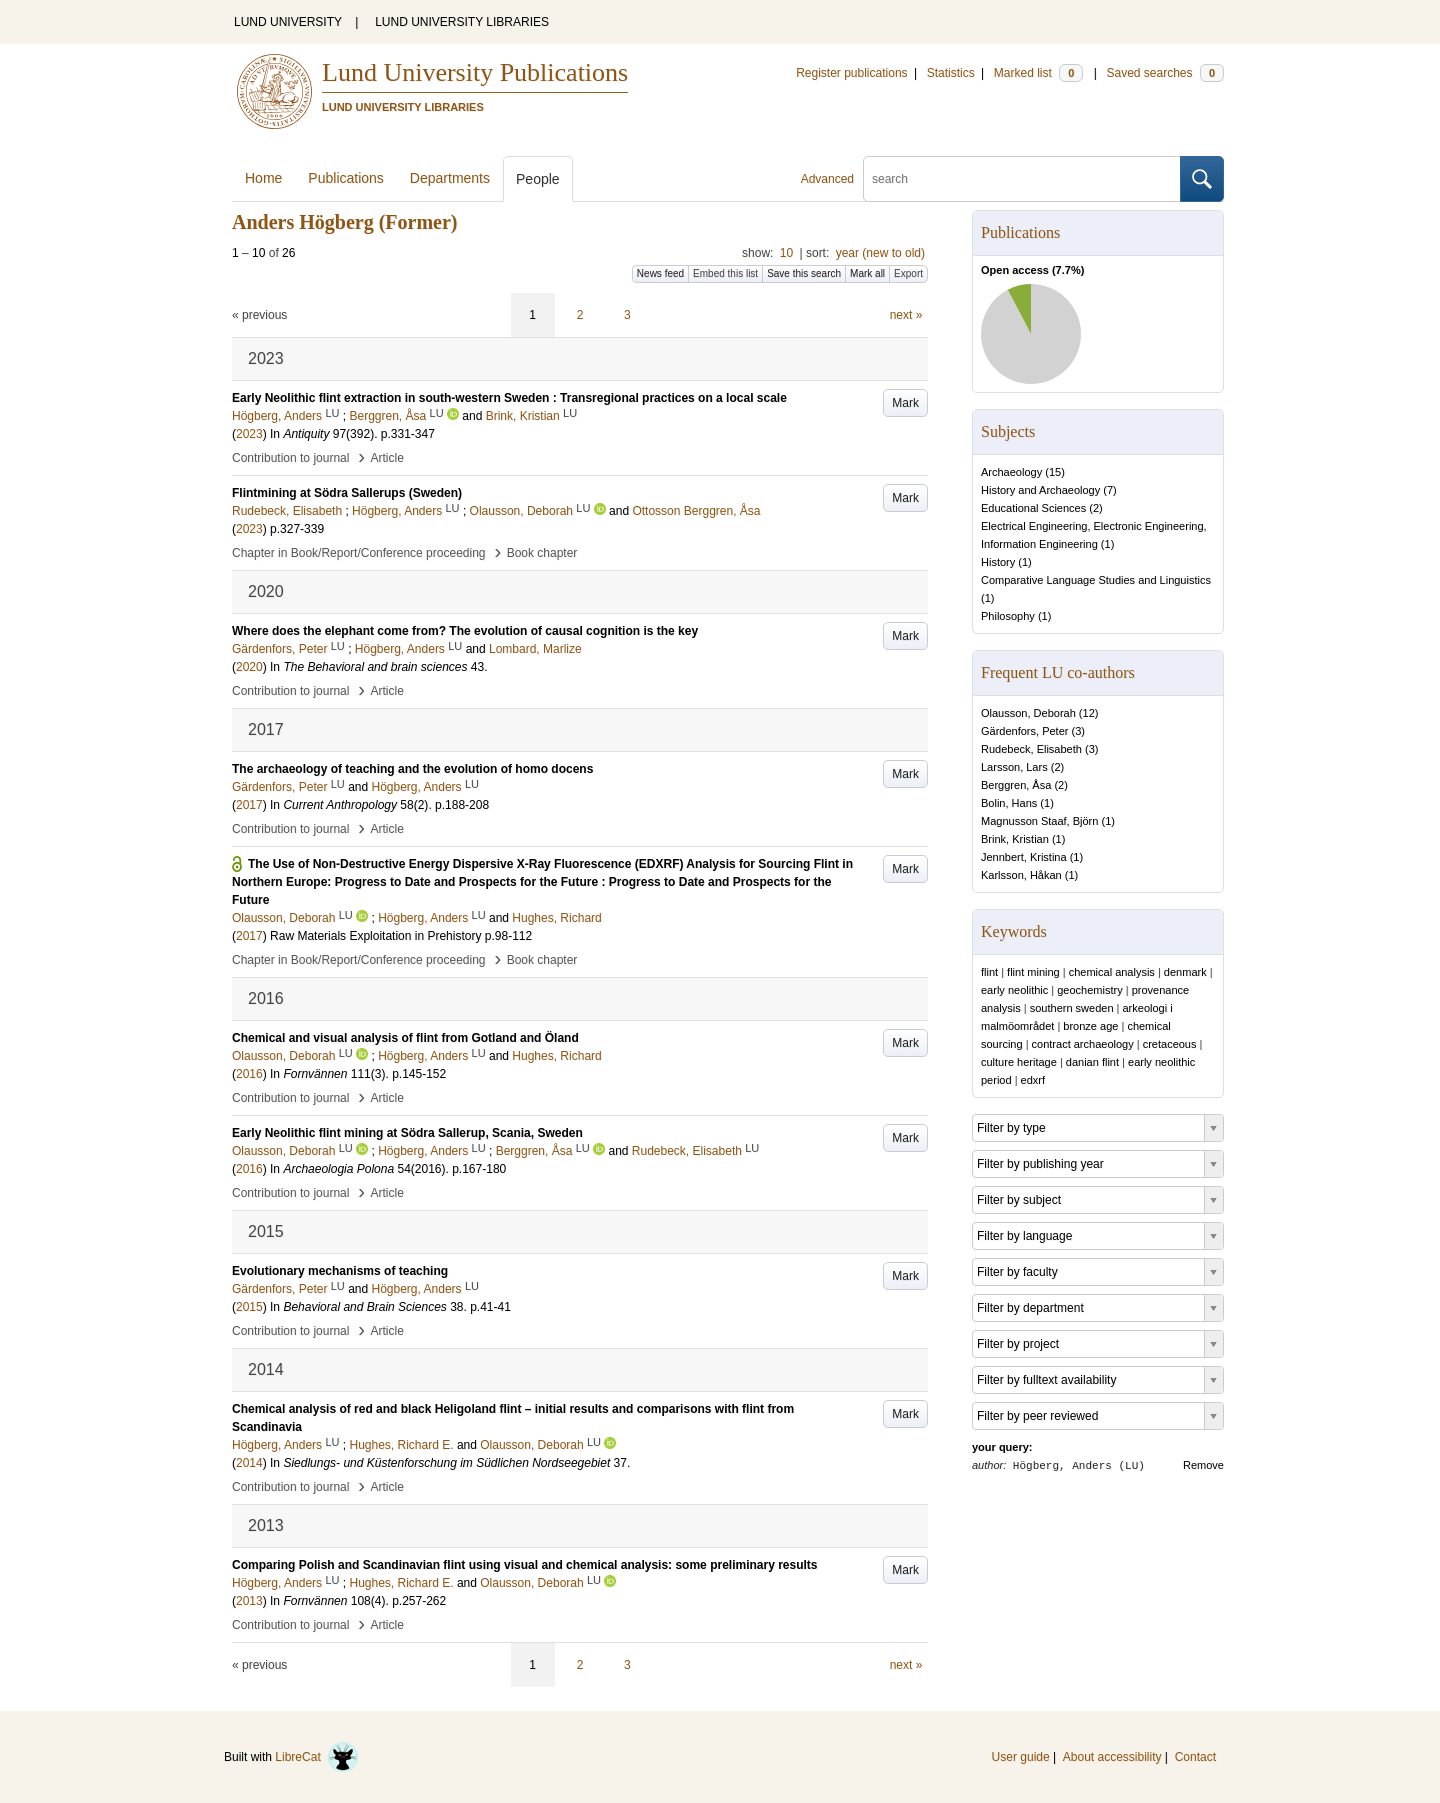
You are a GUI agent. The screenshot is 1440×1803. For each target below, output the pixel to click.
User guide (1021, 1757)
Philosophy (1008, 616)
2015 (249, 1307)
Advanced (827, 179)
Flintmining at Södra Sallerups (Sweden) (347, 493)
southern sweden (1072, 1008)
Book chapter (542, 553)
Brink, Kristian (1015, 839)
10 (786, 253)
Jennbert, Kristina (1024, 857)
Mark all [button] (867, 273)
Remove (1203, 1465)
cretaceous (1170, 1044)
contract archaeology (1083, 1044)
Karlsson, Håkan (1021, 875)
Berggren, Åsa (1016, 785)
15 (1055, 472)
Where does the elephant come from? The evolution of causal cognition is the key (465, 631)
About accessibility (1112, 1757)
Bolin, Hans (1009, 803)
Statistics (951, 73)
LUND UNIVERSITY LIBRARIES (462, 22)
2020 (249, 667)
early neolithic (1014, 990)
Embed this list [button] (725, 273)
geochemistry (1089, 990)
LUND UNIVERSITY (288, 22)
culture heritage (1019, 1062)
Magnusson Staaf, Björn (1039, 821)
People (538, 179)
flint (989, 972)
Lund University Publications (475, 72)
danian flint (1092, 1062)
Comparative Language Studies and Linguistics (1096, 580)
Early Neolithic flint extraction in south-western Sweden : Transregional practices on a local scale (509, 398)
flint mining (1033, 972)
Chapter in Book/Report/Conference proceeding (359, 553)
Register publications (851, 73)
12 (1089, 713)
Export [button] (908, 273)
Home (263, 178)
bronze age (1090, 1026)
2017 (249, 805)
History (998, 562)
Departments (450, 178)
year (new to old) (880, 253)
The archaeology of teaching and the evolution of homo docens (412, 769)
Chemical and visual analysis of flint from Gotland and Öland (405, 1038)
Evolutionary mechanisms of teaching (340, 1271)
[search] (1022, 179)
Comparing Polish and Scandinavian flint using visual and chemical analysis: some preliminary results (525, 1565)
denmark (1185, 972)
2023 (249, 434)
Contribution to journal (290, 458)
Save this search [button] (804, 273)
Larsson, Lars (1014, 767)
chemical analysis (1112, 972)
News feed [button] (660, 273)
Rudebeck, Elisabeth (1031, 749)
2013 (249, 1601)
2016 (249, 1074)
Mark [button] (905, 403)
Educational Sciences (1033, 508)
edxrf (1033, 1080)
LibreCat (317, 1757)
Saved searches (1165, 73)
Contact (1195, 1757)
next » (906, 315)
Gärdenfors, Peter (1024, 731)
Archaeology (1011, 472)
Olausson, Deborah (1028, 713)
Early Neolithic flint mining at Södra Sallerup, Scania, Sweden (407, 1133)
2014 (249, 1463)
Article (387, 458)
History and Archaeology (1040, 490)
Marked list (1038, 73)
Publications (346, 178)
